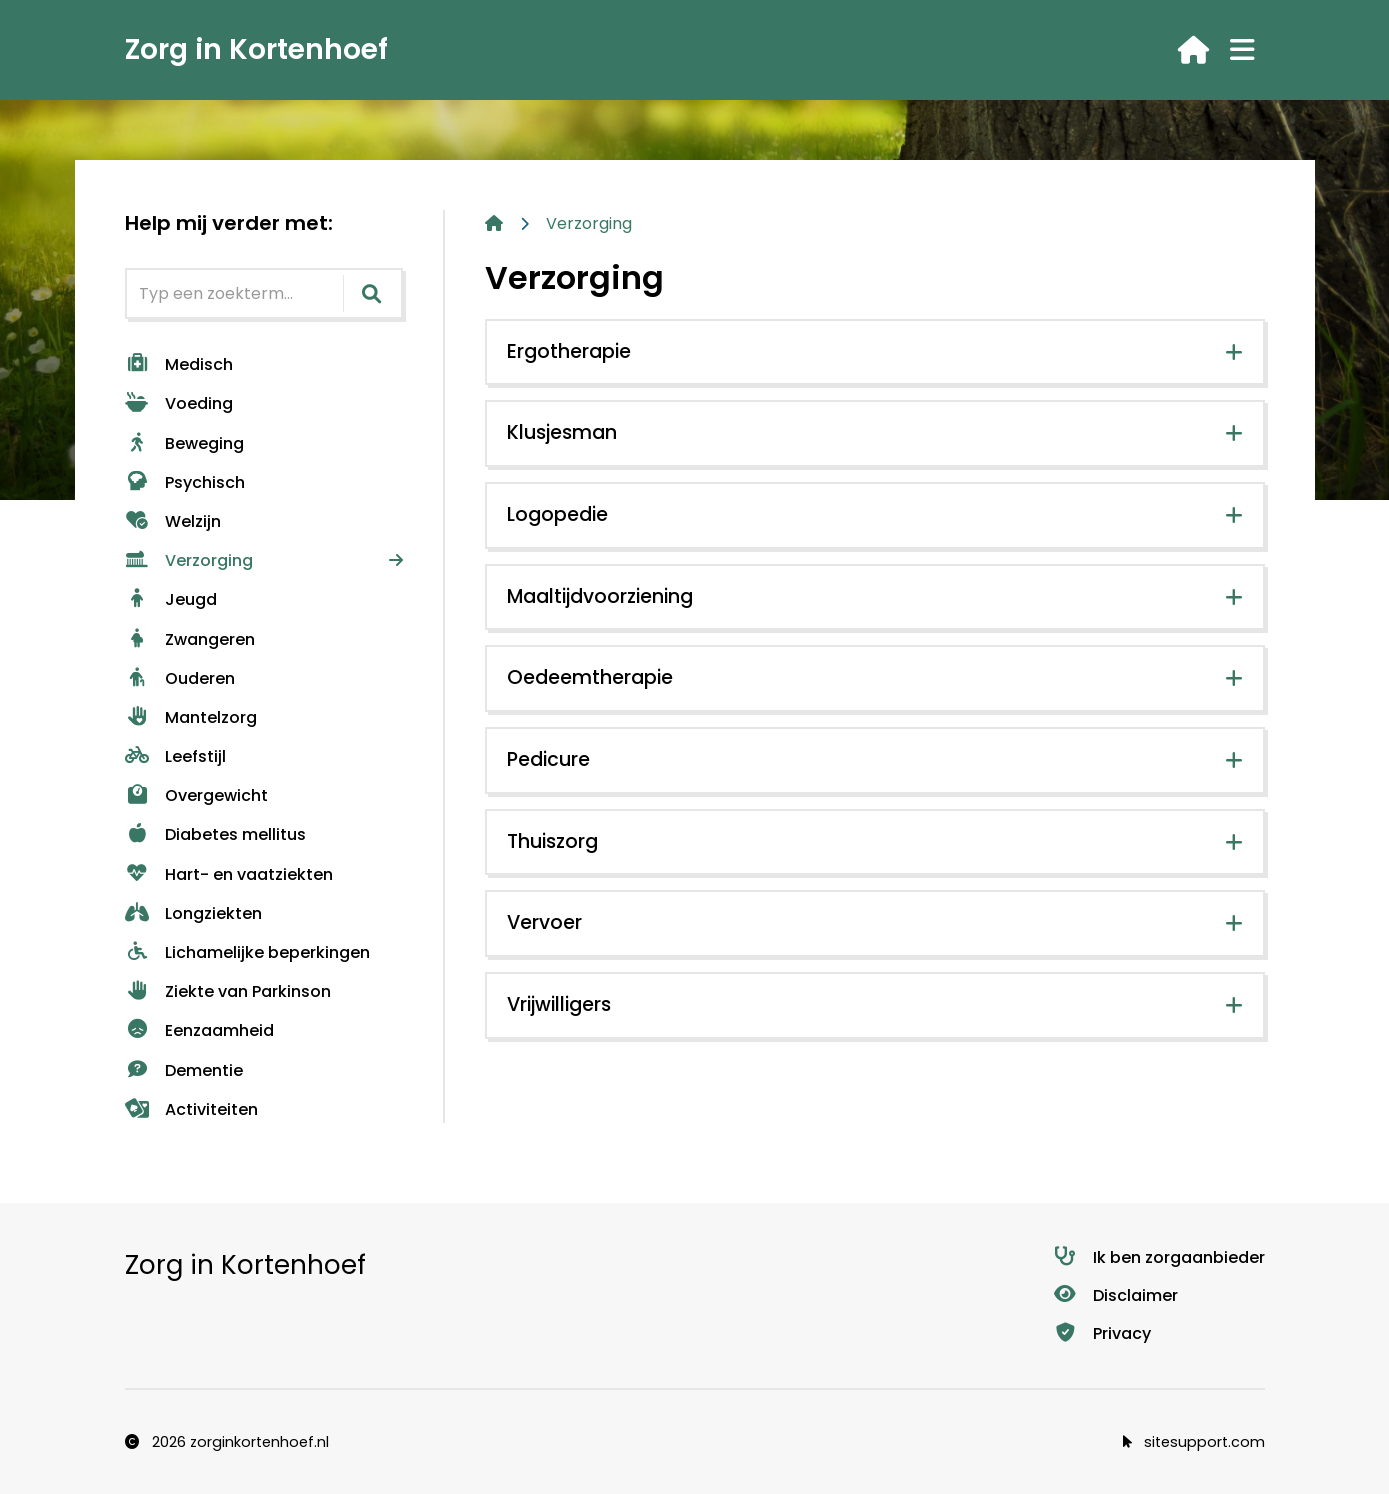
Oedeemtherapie (590, 677)
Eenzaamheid (199, 1030)
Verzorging (189, 560)
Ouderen (180, 678)
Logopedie (557, 514)
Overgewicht (196, 795)
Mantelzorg (191, 717)
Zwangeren (190, 639)
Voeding (179, 403)
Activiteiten (191, 1109)
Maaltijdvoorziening (600, 596)
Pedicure (548, 759)
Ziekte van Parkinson (228, 991)
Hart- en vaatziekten (229, 874)
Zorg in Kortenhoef (256, 49)
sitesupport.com (1194, 1442)
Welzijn (173, 521)
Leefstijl (175, 756)
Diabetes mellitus (215, 834)
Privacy (1102, 1333)
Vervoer (544, 922)
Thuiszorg (552, 841)
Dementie (184, 1070)
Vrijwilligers (559, 1004)
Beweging (184, 443)
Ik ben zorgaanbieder (1159, 1257)
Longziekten (193, 913)
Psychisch (185, 482)
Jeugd (171, 599)
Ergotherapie (569, 351)
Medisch (179, 364)
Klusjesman (562, 432)
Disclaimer (1115, 1295)
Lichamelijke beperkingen (247, 952)
